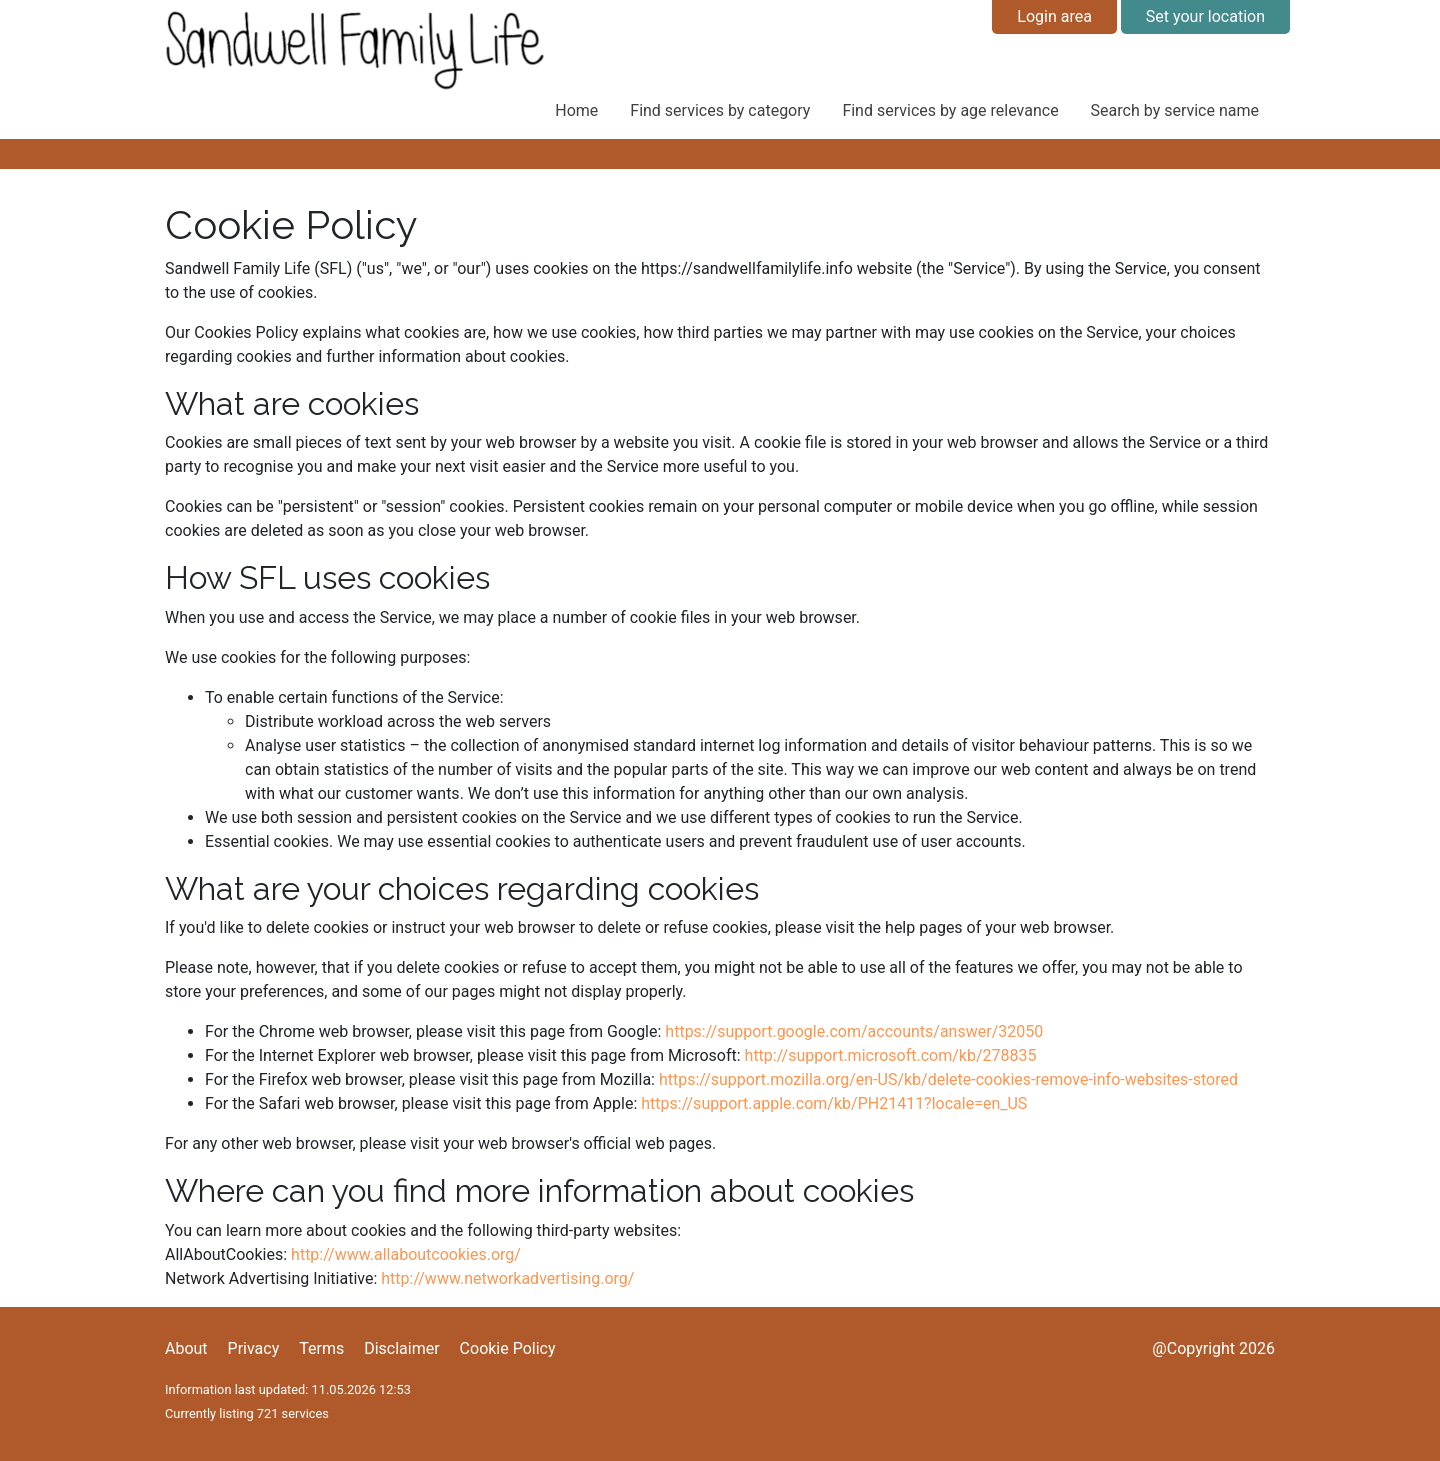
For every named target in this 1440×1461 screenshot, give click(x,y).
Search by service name (1175, 110)
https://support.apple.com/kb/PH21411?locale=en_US (834, 1103)
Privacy (254, 1348)
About (186, 1348)
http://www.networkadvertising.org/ (507, 1278)
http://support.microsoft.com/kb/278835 (891, 1055)
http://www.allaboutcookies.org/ (406, 1254)
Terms (321, 1348)
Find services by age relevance (950, 110)
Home (576, 110)
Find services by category (720, 110)
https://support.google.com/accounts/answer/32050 (854, 1031)
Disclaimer (401, 1348)
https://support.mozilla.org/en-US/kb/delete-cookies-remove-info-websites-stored (948, 1079)
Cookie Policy (508, 1348)
